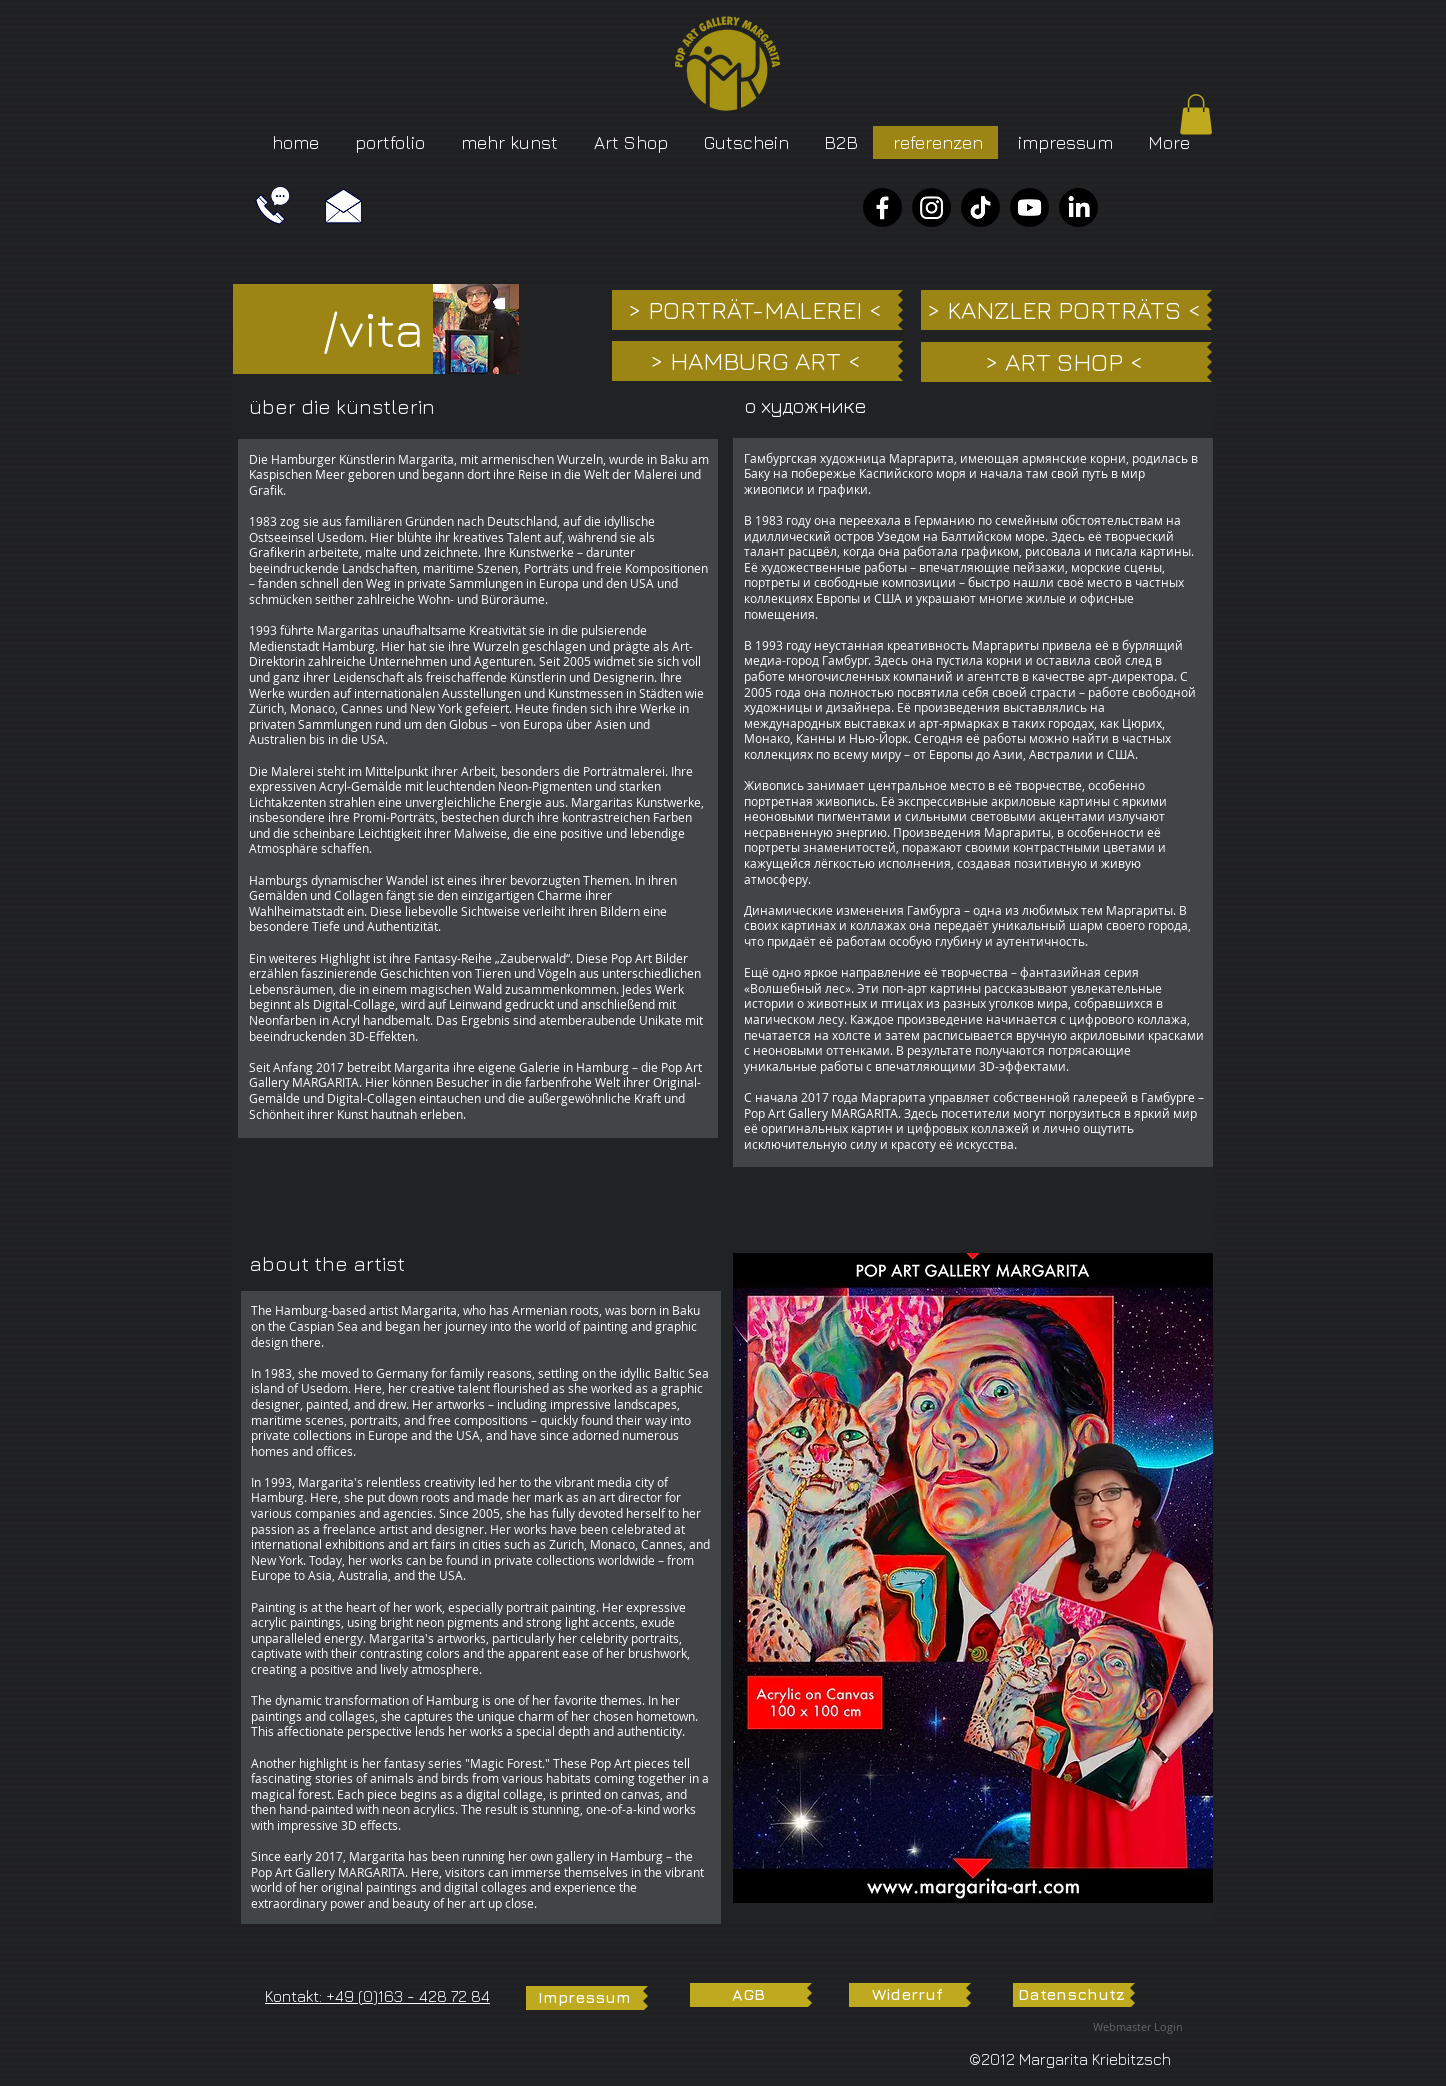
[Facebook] (882, 207)
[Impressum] (584, 1998)
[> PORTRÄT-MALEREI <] (755, 310)
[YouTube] (1029, 207)
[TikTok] (980, 207)
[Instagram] (931, 207)
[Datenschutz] (1071, 1995)
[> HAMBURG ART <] (755, 361)
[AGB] (748, 1995)
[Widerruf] (907, 1995)
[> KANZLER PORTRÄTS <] (1064, 310)
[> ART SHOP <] (1064, 362)
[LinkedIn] (1078, 207)
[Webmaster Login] (1138, 2027)
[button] (1196, 114)
